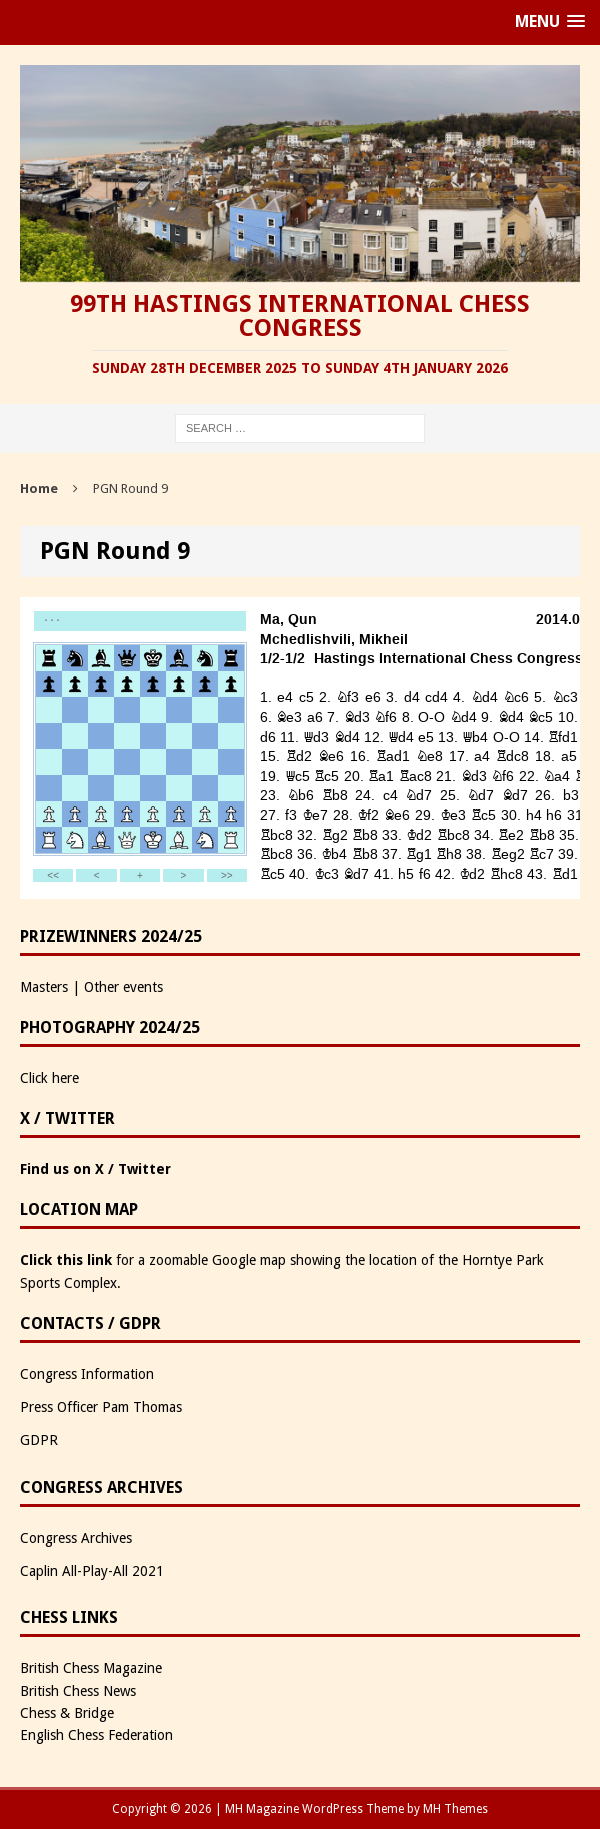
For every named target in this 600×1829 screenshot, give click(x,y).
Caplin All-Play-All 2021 (92, 1571)
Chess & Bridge (67, 1713)
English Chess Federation (96, 1735)
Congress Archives (76, 1538)
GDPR (39, 1440)
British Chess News (78, 1691)
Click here (49, 1078)
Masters (44, 987)
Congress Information (87, 1374)
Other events (123, 987)
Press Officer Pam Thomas (101, 1407)
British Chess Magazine (91, 1668)
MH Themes (455, 1809)
